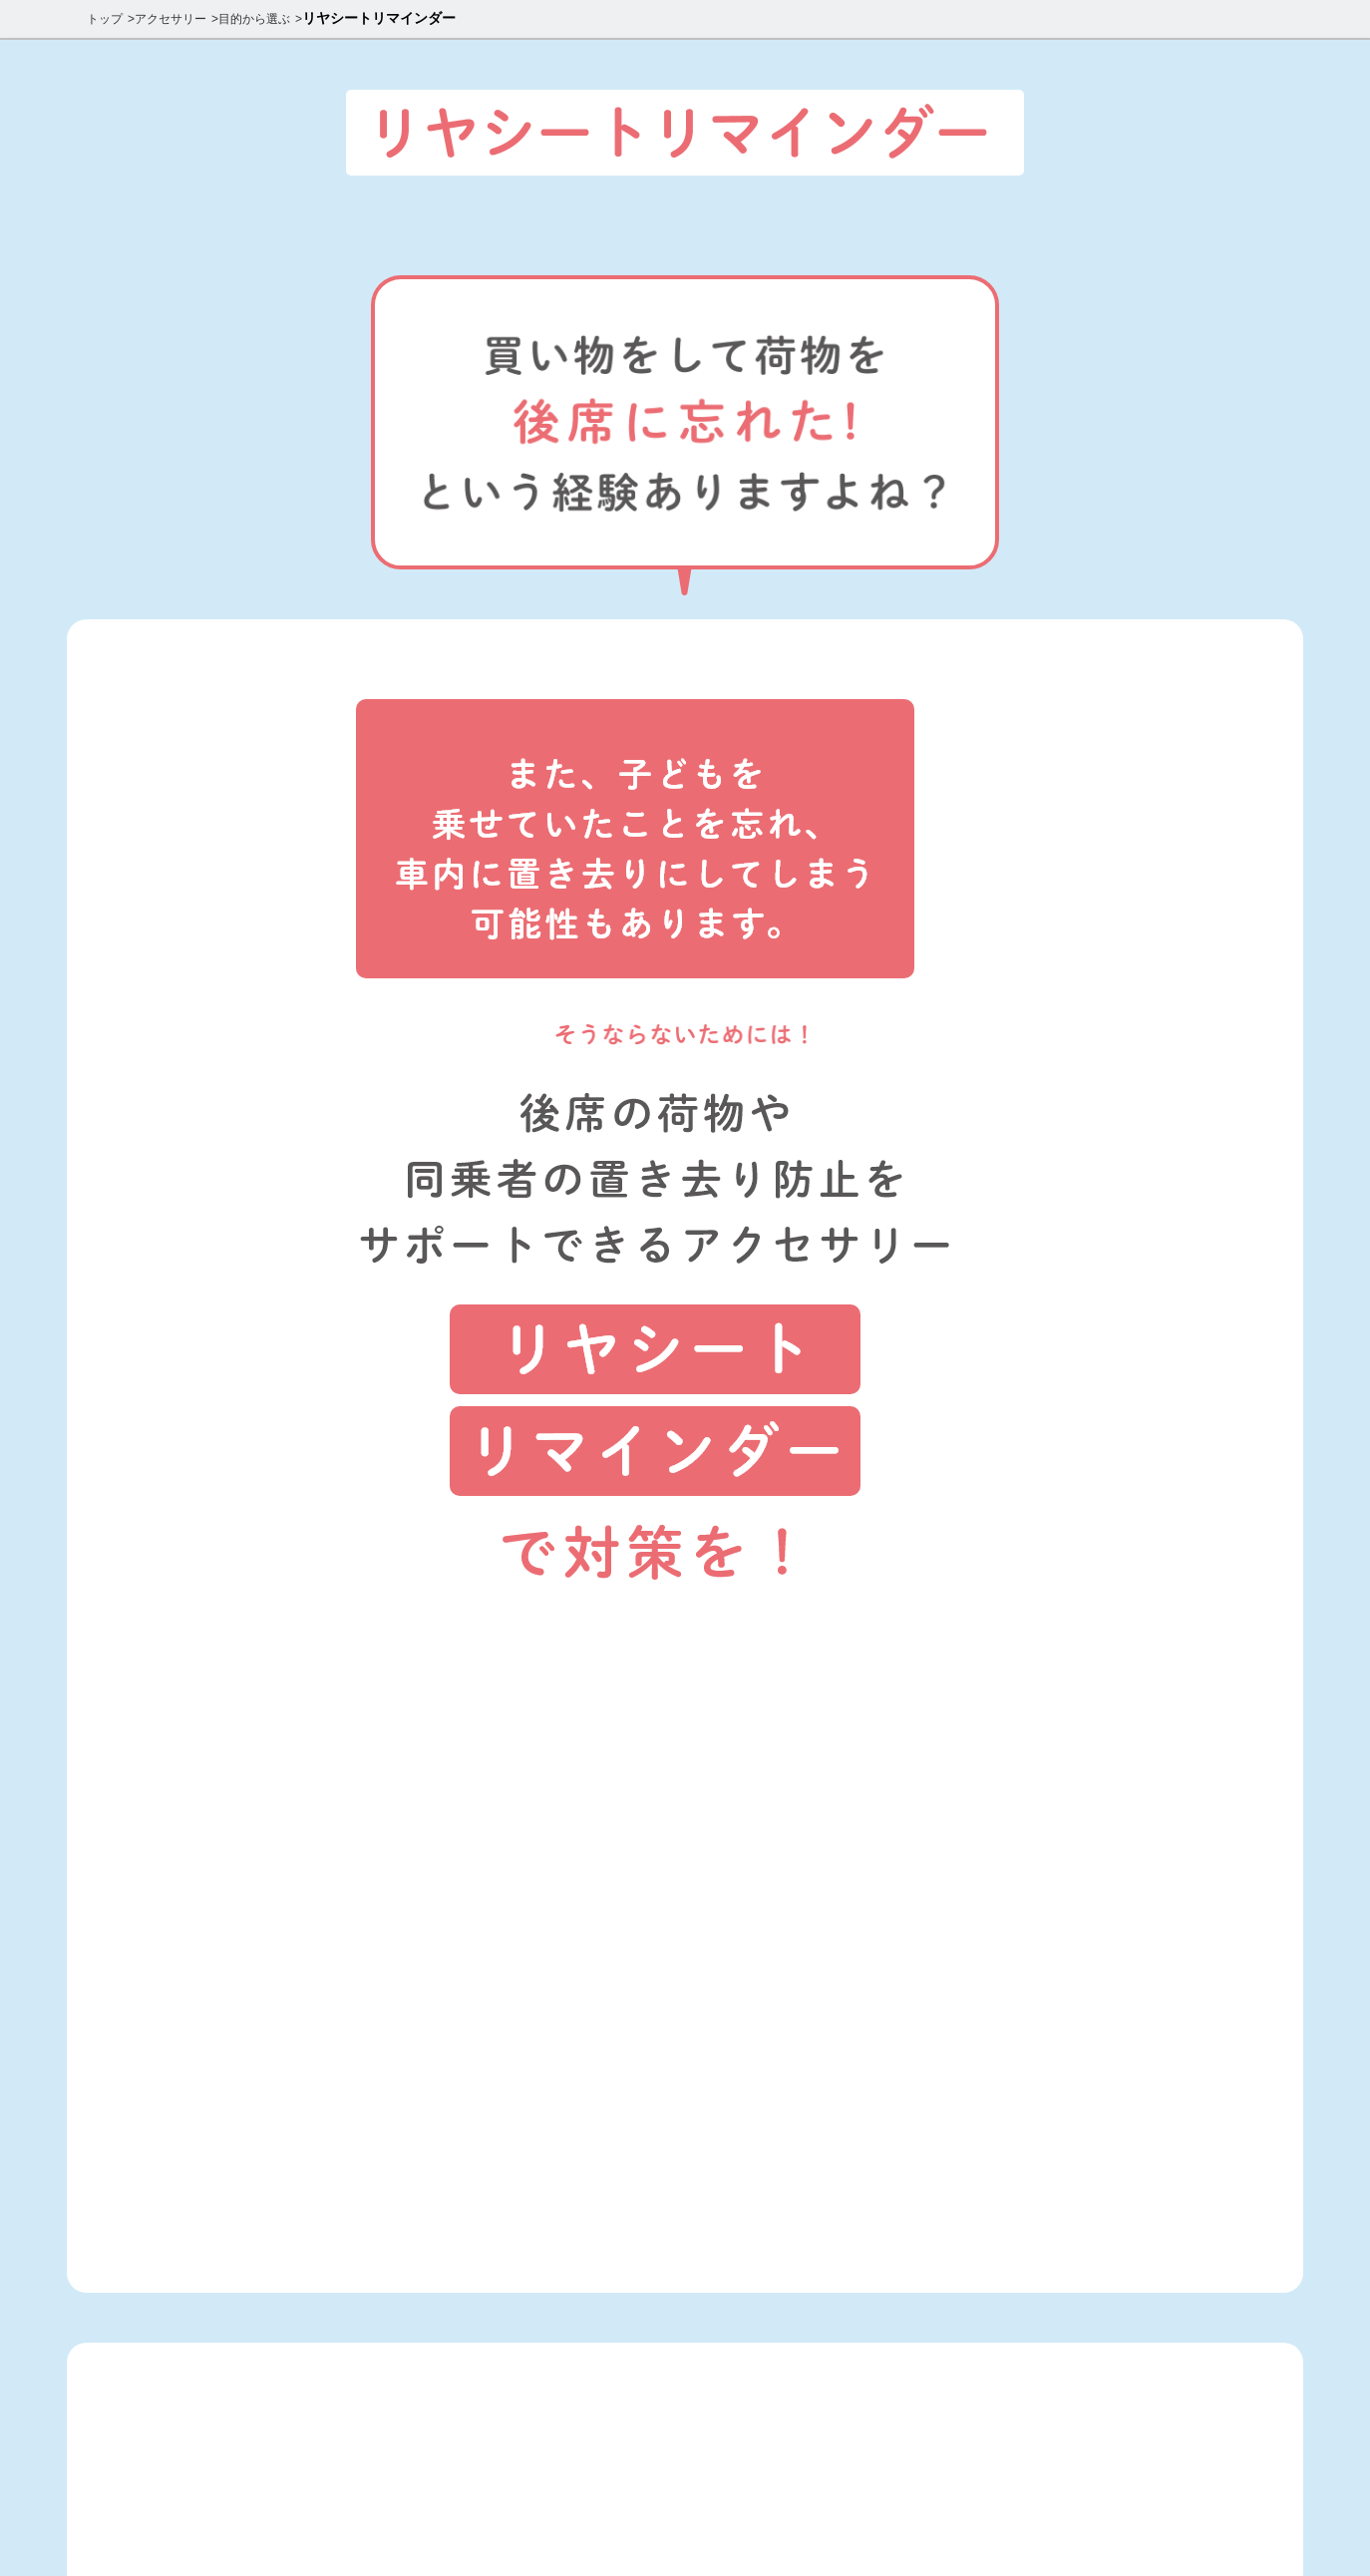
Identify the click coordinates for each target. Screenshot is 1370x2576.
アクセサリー (170, 19)
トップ (105, 19)
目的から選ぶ (254, 19)
